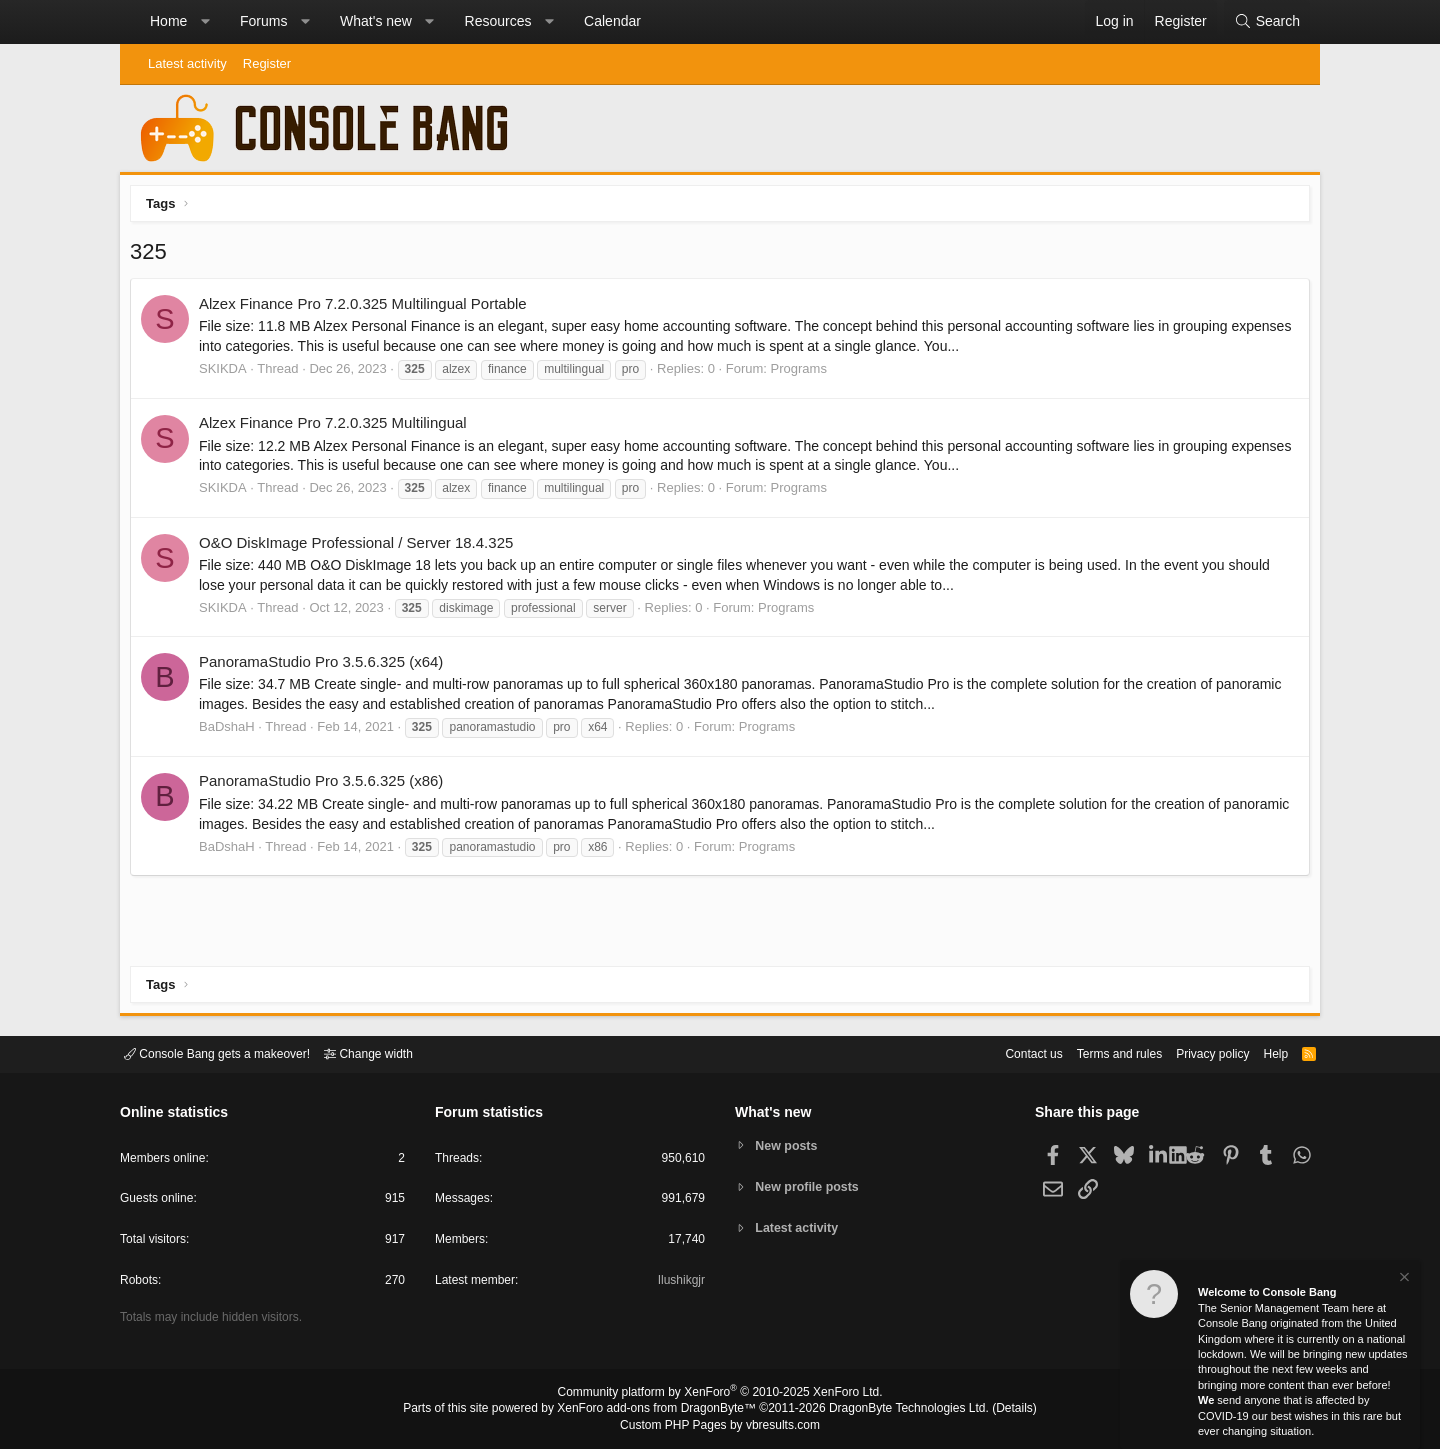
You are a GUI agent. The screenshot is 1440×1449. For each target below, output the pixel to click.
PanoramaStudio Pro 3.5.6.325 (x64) (326, 666)
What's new (376, 21)
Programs (804, 373)
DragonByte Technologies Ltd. (893, 1410)
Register (267, 63)
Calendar (612, 21)
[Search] (1267, 22)
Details (990, 1410)
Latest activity (187, 63)
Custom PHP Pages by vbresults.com (719, 1426)
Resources (498, 21)
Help (1263, 1052)
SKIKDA (228, 373)
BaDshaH (232, 731)
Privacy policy (1195, 1052)
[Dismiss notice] (1403, 1279)
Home (168, 21)
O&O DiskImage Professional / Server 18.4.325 (361, 547)
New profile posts (811, 1186)
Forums (263, 21)
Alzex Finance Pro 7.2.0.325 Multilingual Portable (368, 308)
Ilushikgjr (679, 1283)
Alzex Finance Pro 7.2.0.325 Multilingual (338, 427)
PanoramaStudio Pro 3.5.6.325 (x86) (326, 785)
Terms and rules (1095, 1052)
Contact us (1003, 1052)
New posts (789, 1144)
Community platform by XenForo (720, 1395)
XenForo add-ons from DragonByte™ (662, 1410)
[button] (205, 22)
